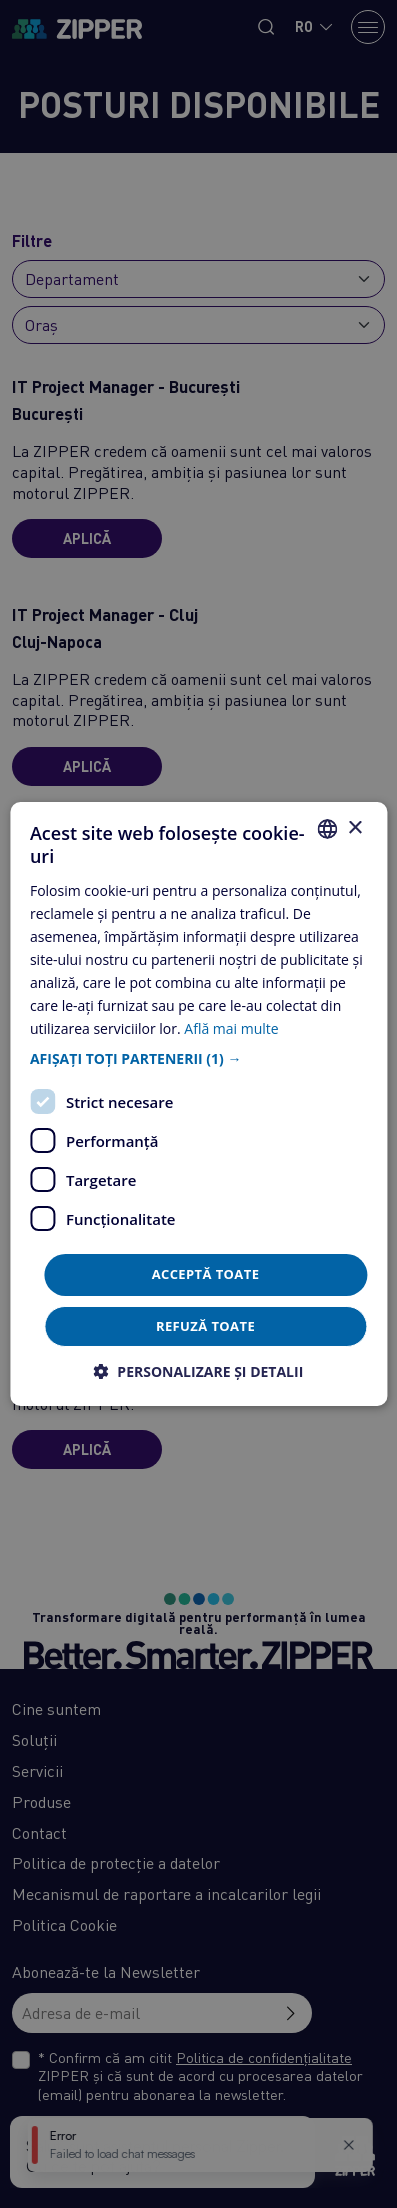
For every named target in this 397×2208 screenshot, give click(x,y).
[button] (198, 1059)
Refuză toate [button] (205, 1326)
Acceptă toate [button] (206, 1274)
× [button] (354, 827)
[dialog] (198, 1104)
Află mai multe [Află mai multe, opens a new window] (231, 1028)
